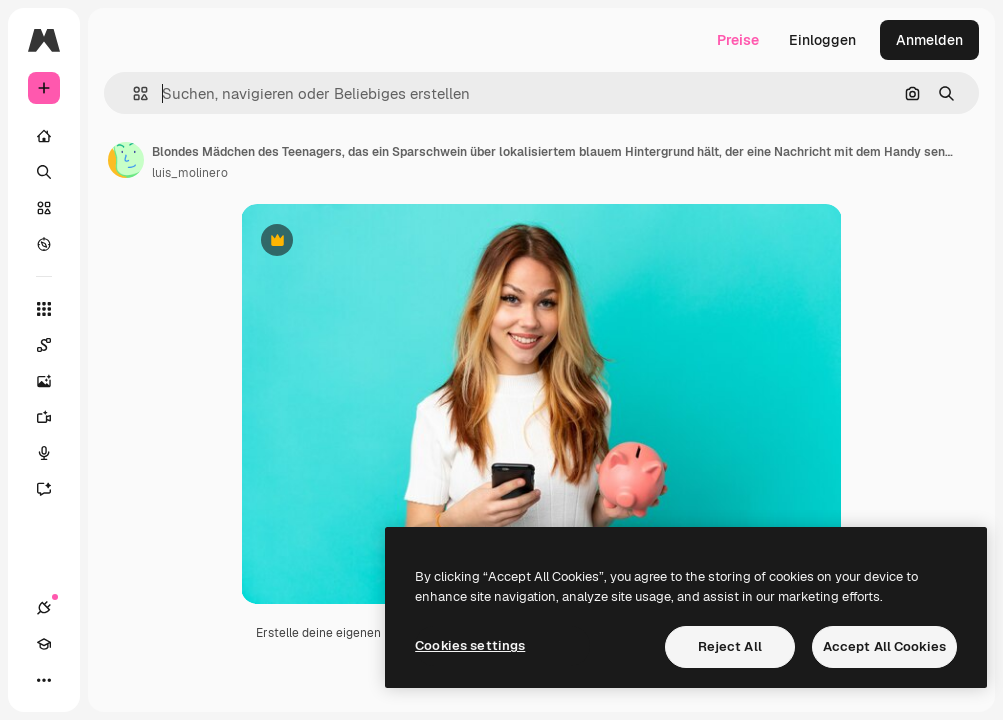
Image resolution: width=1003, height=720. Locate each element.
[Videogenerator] (54, 417)
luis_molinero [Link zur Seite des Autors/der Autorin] (190, 173)
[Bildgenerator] (54, 381)
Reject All (730, 646)
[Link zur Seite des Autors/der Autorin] (126, 160)
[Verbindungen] (44, 608)
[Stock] (44, 208)
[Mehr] (44, 680)
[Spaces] (54, 345)
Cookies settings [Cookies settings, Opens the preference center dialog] (470, 645)
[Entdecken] (44, 244)
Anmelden (929, 40)
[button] (132, 93)
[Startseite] (44, 136)
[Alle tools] (44, 309)
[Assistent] (54, 489)
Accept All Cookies (884, 646)
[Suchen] (44, 172)
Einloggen (822, 40)
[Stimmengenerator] (54, 453)
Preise (738, 40)
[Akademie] (44, 644)
